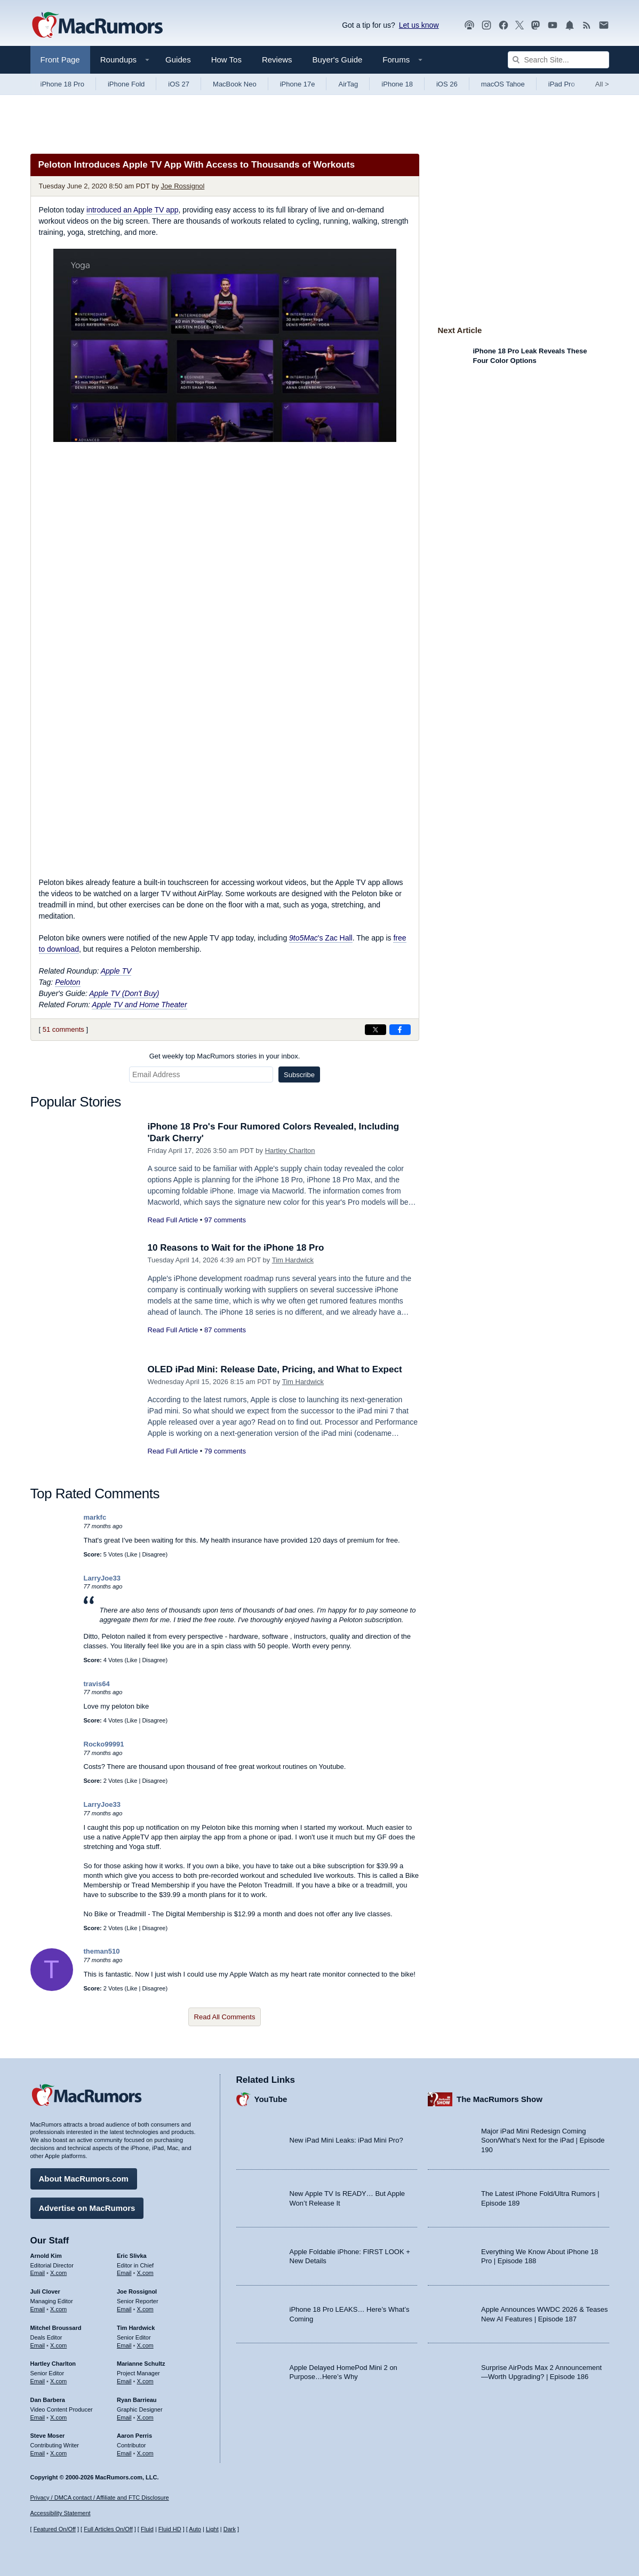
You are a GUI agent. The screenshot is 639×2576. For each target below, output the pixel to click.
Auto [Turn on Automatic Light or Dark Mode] (195, 2529)
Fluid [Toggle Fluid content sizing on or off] (147, 2529)
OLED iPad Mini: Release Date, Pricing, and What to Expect (275, 1369)
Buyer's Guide (338, 59)
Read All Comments (224, 2017)
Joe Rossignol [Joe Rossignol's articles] (137, 2291)
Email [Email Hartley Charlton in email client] (37, 2381)
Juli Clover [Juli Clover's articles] (45, 2291)
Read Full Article (173, 1220)
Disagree (153, 1554)
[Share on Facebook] (400, 1029)
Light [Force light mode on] (212, 2529)
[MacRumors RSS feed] (586, 25)
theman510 (102, 1951)
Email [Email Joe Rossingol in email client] (124, 2309)
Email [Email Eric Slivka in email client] (124, 2273)
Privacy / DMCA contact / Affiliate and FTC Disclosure (99, 2497)
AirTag (348, 84)
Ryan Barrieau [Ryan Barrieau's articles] (137, 2400)
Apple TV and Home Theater (139, 1004)
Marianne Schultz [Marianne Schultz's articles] (141, 2363)
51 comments (63, 1029)
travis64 (97, 1684)
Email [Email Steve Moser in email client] (37, 2453)
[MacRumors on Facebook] (503, 25)
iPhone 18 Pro (62, 84)
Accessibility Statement (60, 2513)
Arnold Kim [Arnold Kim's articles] (46, 2256)
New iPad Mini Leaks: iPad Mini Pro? (346, 2140)
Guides (178, 59)
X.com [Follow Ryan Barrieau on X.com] (145, 2417)
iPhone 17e (297, 84)
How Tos (226, 59)
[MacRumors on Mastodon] (535, 25)
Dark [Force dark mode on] (229, 2529)
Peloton (67, 982)
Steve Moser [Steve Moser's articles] (47, 2435)
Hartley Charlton (290, 1151)
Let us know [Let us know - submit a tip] (419, 25)
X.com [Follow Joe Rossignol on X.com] (145, 2309)
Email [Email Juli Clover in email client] (37, 2309)
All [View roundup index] (602, 84)
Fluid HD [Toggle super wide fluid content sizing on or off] (169, 2529)
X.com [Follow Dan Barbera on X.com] (58, 2417)
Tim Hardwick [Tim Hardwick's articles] (136, 2328)
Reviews (277, 59)
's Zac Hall (321, 938)
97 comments (225, 1220)
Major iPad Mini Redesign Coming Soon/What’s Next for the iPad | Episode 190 (543, 2140)
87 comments (225, 1330)
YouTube (270, 2099)
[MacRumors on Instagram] (486, 25)
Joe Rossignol (183, 186)
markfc (95, 1517)
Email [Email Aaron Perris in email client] (124, 2453)
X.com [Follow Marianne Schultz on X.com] (145, 2381)
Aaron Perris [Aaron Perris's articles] (134, 2435)
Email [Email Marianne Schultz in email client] (124, 2381)
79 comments (225, 1451)
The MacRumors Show (499, 2099)
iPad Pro (561, 84)
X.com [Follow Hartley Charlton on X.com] (58, 2381)
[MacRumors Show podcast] (469, 25)
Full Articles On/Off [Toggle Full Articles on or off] (108, 2529)
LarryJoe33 (102, 1578)
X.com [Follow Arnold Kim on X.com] (58, 2273)
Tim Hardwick (293, 1260)
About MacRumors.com (84, 2178)
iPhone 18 (397, 84)
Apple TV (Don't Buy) (124, 993)
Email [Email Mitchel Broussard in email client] (37, 2345)
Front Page (60, 59)
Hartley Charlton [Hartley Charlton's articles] (53, 2363)
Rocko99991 (104, 1744)
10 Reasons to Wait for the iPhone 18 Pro (236, 1248)
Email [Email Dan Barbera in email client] (37, 2417)
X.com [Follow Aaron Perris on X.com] (145, 2453)
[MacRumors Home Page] (97, 25)
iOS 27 (178, 84)
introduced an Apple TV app (132, 210)
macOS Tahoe (503, 84)
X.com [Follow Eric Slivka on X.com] (145, 2273)
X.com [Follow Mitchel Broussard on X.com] (58, 2345)
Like (131, 1554)
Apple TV (116, 971)
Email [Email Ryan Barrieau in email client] (124, 2417)
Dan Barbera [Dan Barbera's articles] (47, 2400)
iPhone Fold (126, 84)
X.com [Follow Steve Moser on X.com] (58, 2453)
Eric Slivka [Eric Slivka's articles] (132, 2256)
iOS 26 (447, 84)
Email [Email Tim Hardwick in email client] (124, 2345)
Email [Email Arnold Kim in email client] (37, 2273)
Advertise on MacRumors (87, 2207)
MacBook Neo (235, 84)
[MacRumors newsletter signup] (603, 25)
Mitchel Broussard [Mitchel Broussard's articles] (56, 2328)
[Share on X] (375, 1029)
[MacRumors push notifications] (569, 25)
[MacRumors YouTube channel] (552, 25)
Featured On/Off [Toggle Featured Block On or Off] (55, 2529)
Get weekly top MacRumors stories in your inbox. (224, 1056)
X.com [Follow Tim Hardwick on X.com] (145, 2345)
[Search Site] (558, 59)
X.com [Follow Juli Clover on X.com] (58, 2309)
